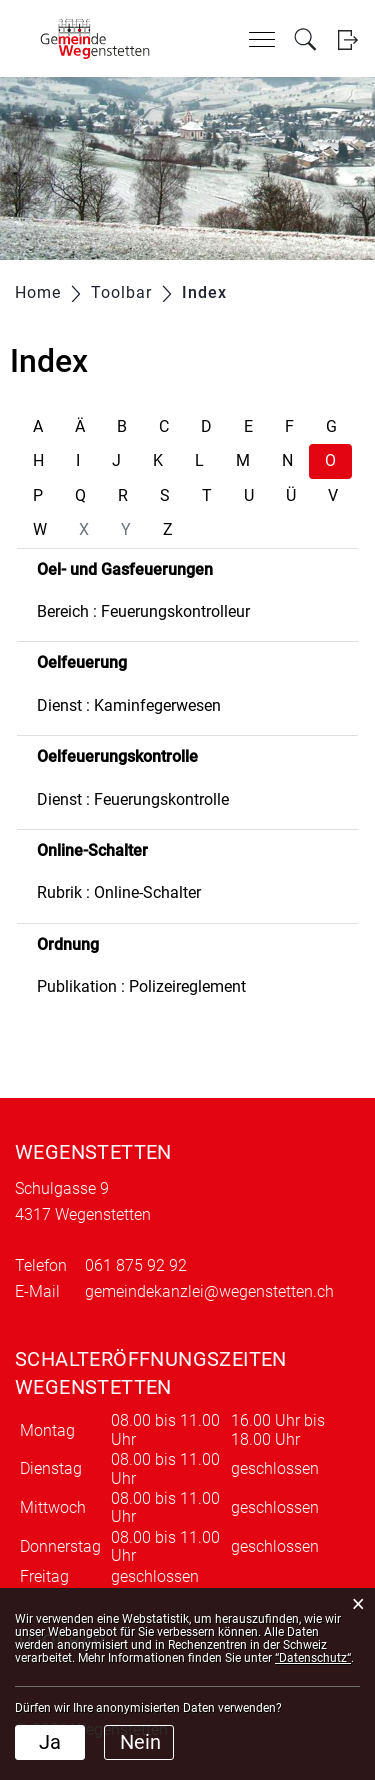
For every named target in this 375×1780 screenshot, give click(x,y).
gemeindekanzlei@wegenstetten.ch (209, 1291)
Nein (140, 1742)
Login (347, 39)
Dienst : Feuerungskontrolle (133, 799)
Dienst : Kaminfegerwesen (129, 705)
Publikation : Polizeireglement (141, 986)
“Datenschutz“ (313, 1658)
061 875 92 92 (136, 1265)
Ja (50, 1742)
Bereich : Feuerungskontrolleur (143, 611)
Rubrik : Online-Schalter (119, 892)
